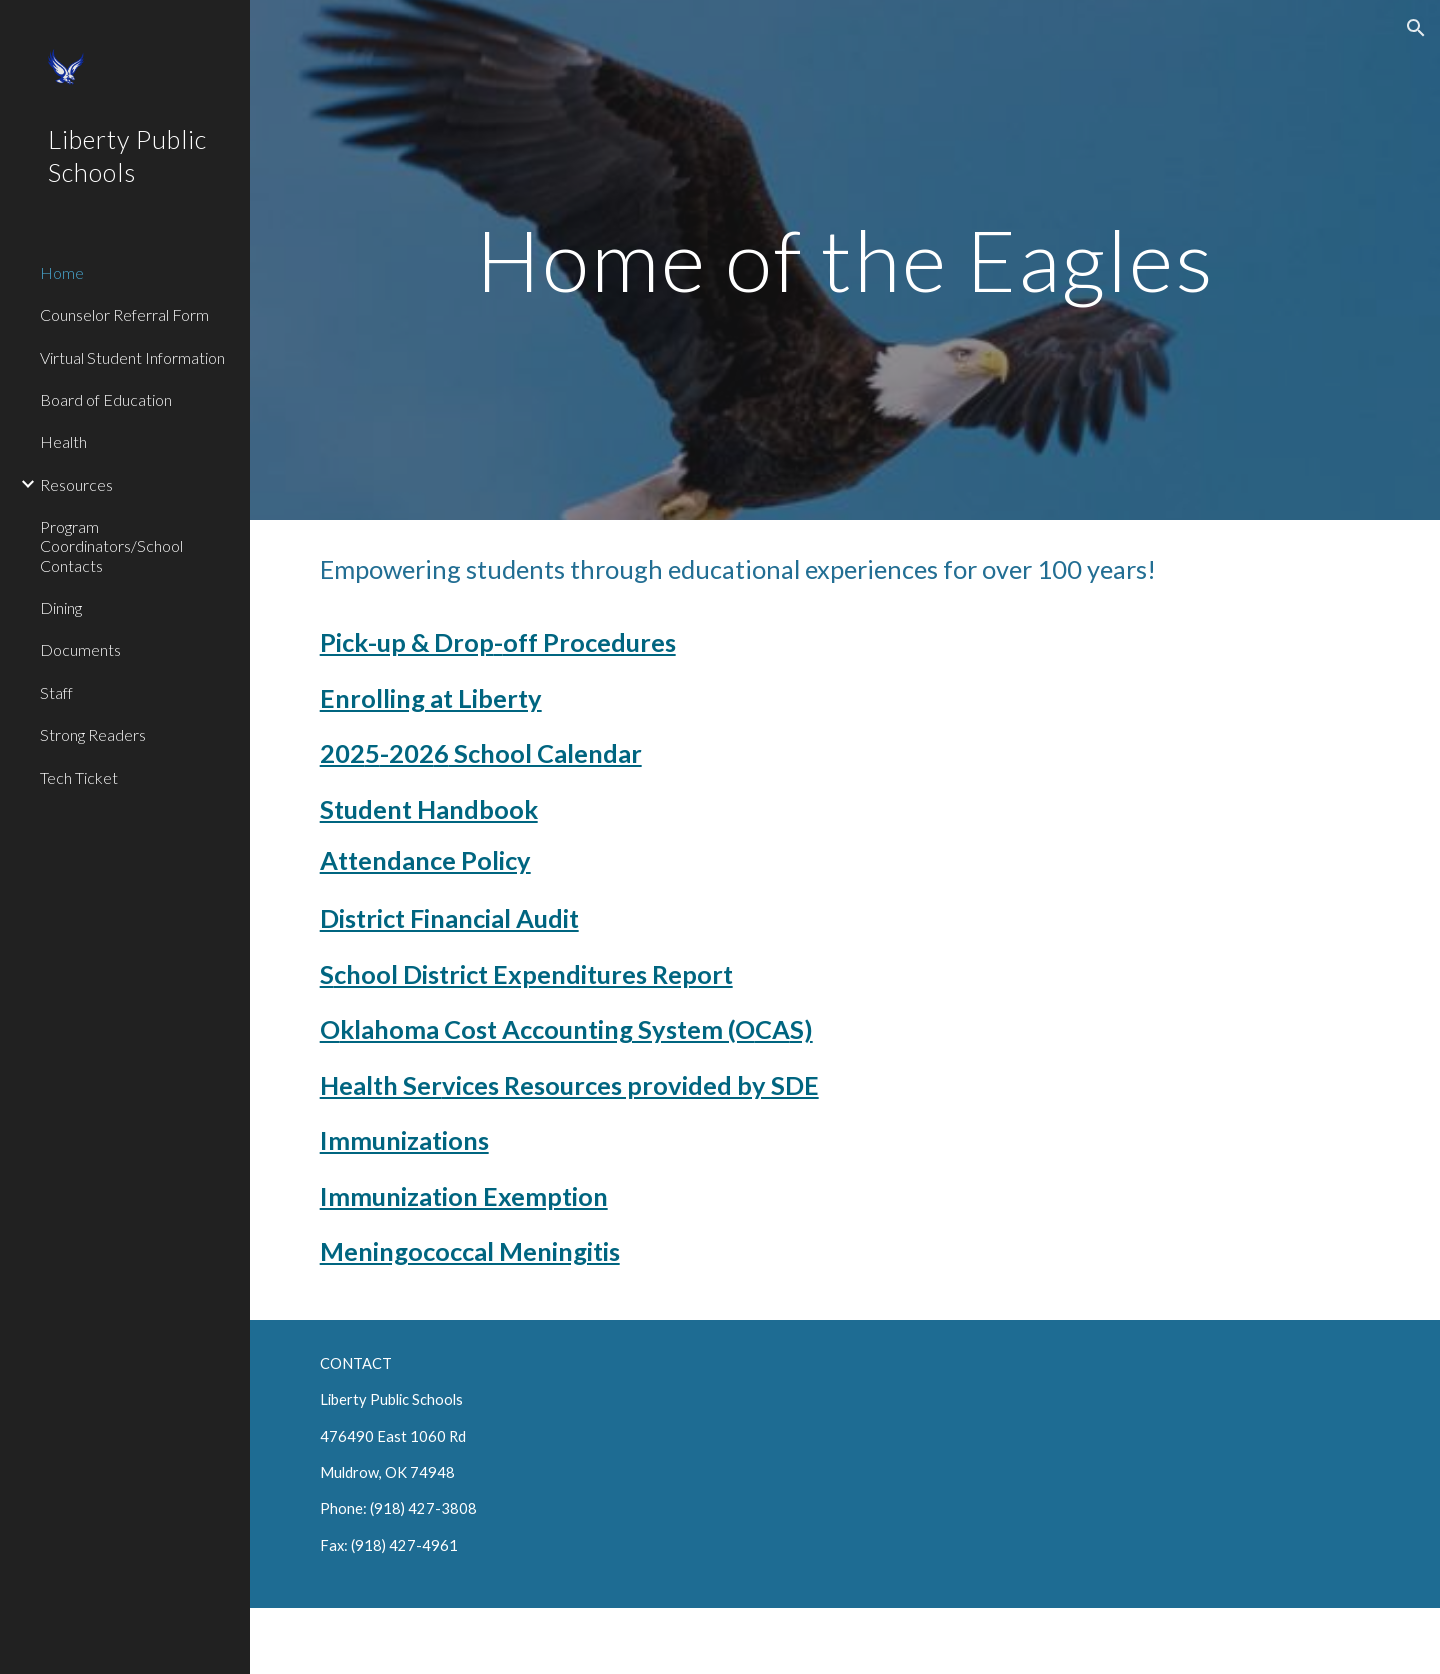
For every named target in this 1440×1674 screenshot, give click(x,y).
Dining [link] (61, 607)
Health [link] (63, 441)
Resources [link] (76, 484)
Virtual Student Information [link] (132, 357)
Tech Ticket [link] (79, 777)
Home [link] (62, 272)
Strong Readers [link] (93, 734)
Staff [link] (56, 692)
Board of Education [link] (106, 399)
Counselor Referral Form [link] (124, 314)
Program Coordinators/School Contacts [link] (111, 546)
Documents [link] (80, 649)
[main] (845, 259)
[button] (1416, 28)
